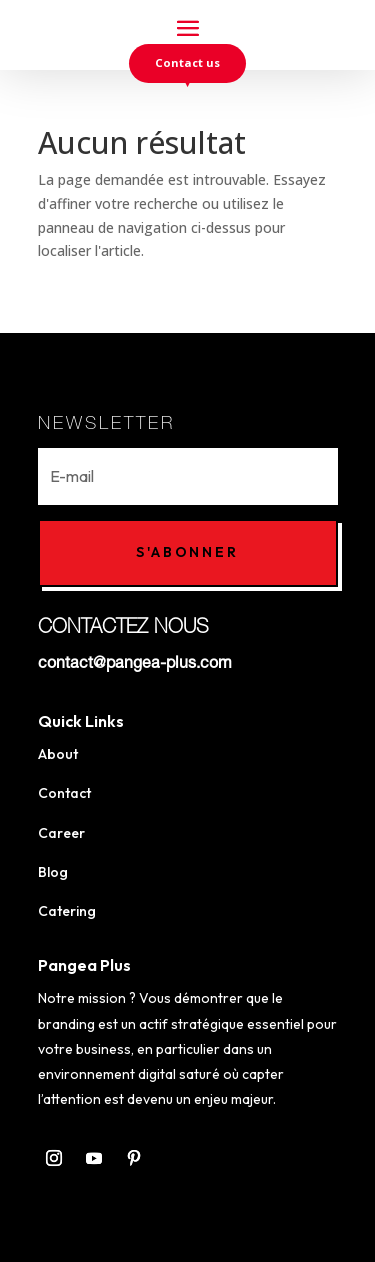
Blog (53, 872)
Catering (67, 911)
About (58, 754)
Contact (64, 793)
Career (61, 833)
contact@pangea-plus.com (135, 665)
